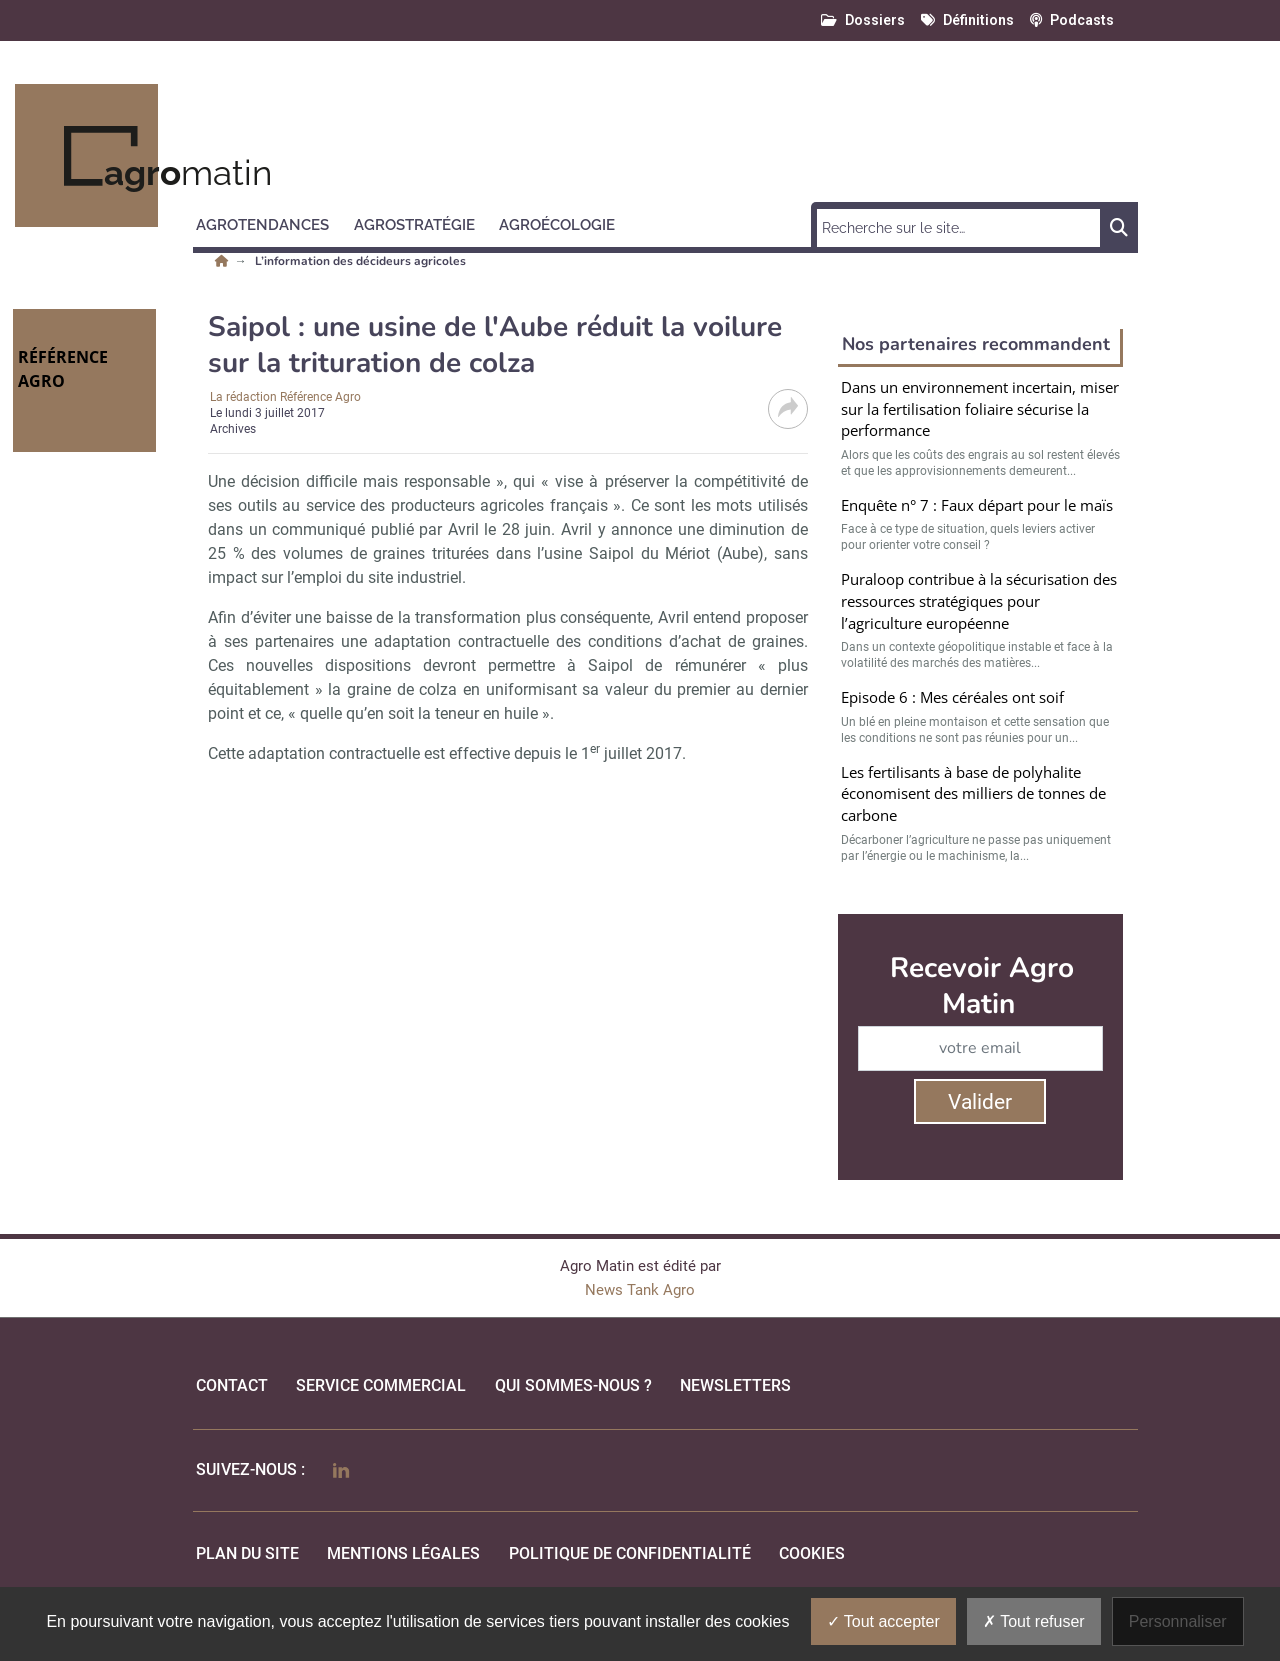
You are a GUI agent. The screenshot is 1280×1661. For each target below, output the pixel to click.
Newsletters (735, 1385)
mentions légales (403, 1553)
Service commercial (381, 1385)
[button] (271, 222)
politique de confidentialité (630, 1553)
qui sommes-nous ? (573, 1385)
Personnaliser (1178, 1621)
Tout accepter (883, 1621)
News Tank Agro (640, 1290)
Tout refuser (1034, 1621)
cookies (812, 1553)
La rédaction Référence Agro (285, 397)
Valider (980, 1102)
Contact (232, 1385)
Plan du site (247, 1553)
